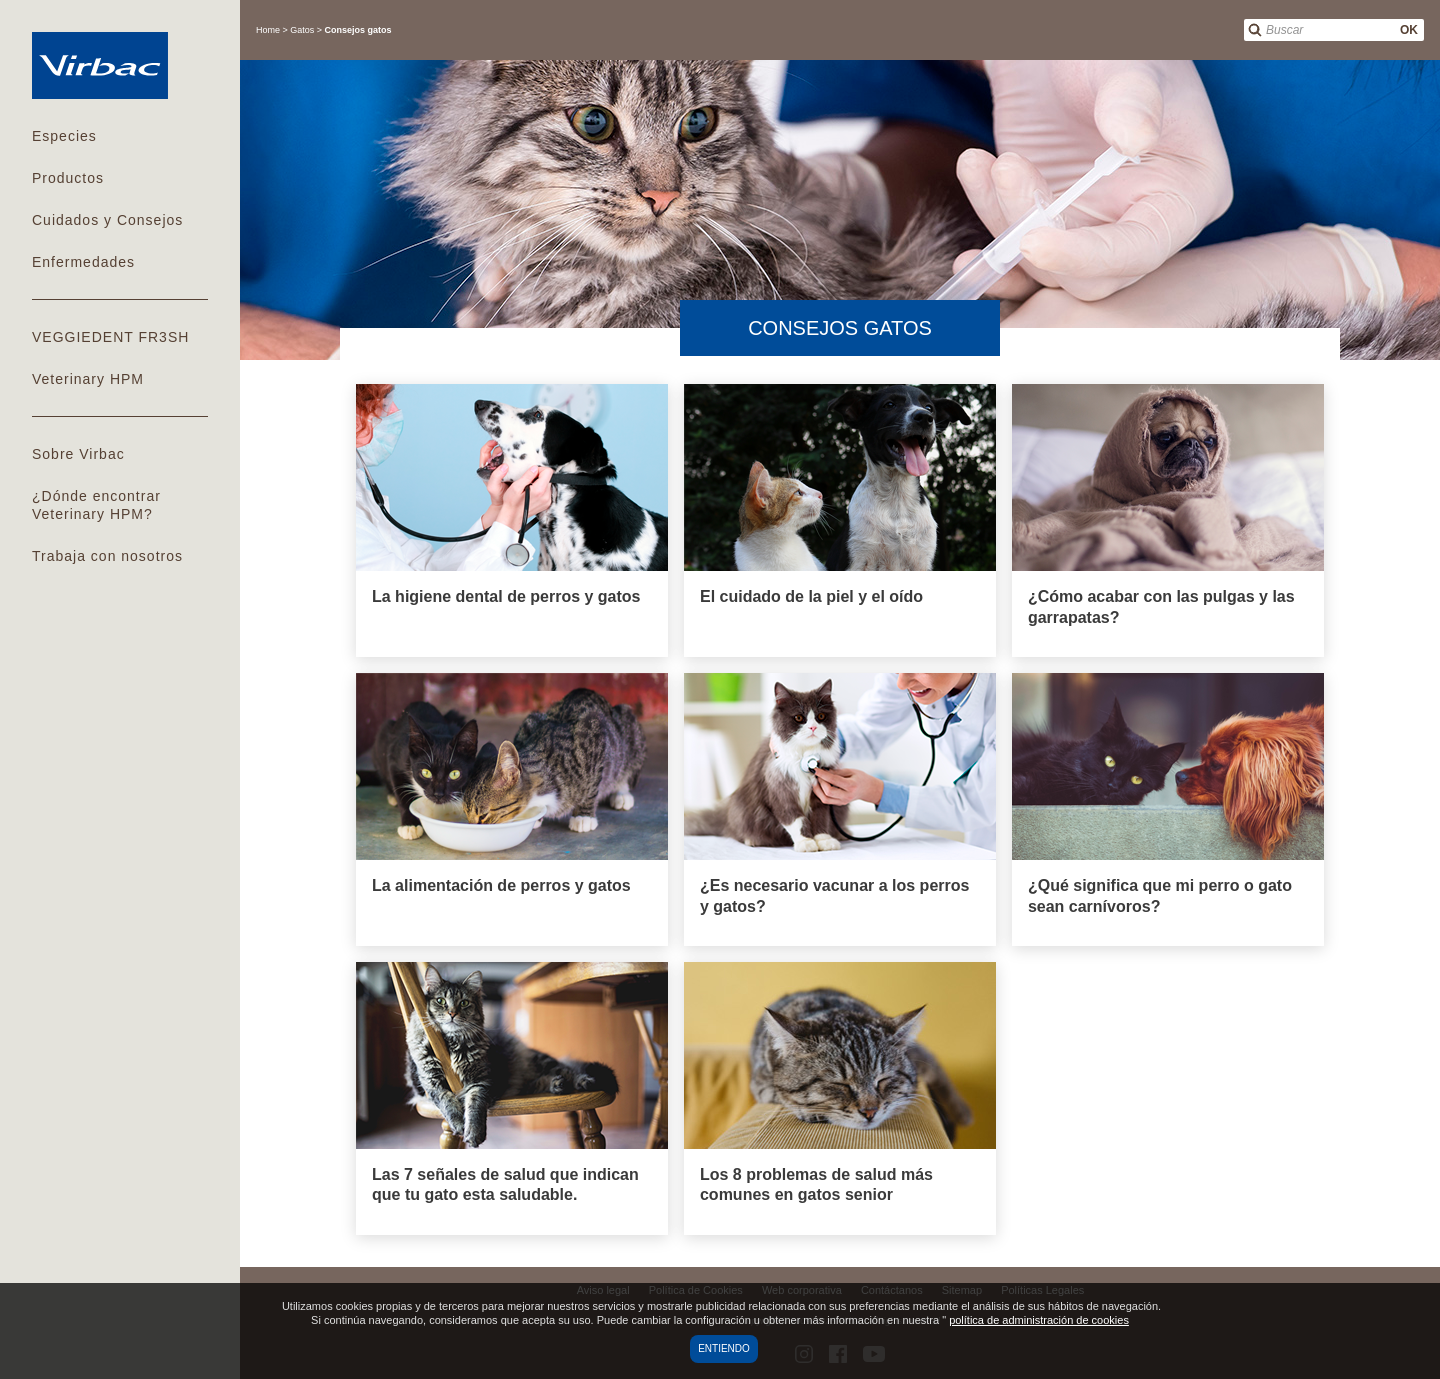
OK (1409, 30)
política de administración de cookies (1039, 1320)
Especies (64, 136)
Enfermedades (83, 262)
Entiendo (724, 1348)
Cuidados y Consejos (107, 220)
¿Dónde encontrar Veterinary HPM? (96, 505)
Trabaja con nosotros (107, 556)
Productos (68, 178)
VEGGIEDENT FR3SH (110, 337)
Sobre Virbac (78, 454)
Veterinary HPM (88, 379)
